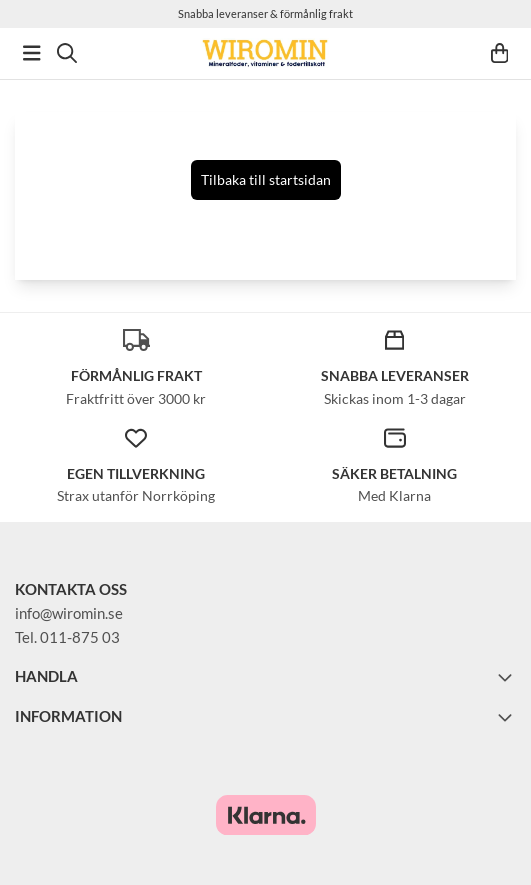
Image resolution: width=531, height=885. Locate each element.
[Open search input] (67, 53)
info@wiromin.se (69, 613)
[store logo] (265, 53)
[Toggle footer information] (508, 677)
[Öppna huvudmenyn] (32, 53)
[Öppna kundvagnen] (500, 53)
